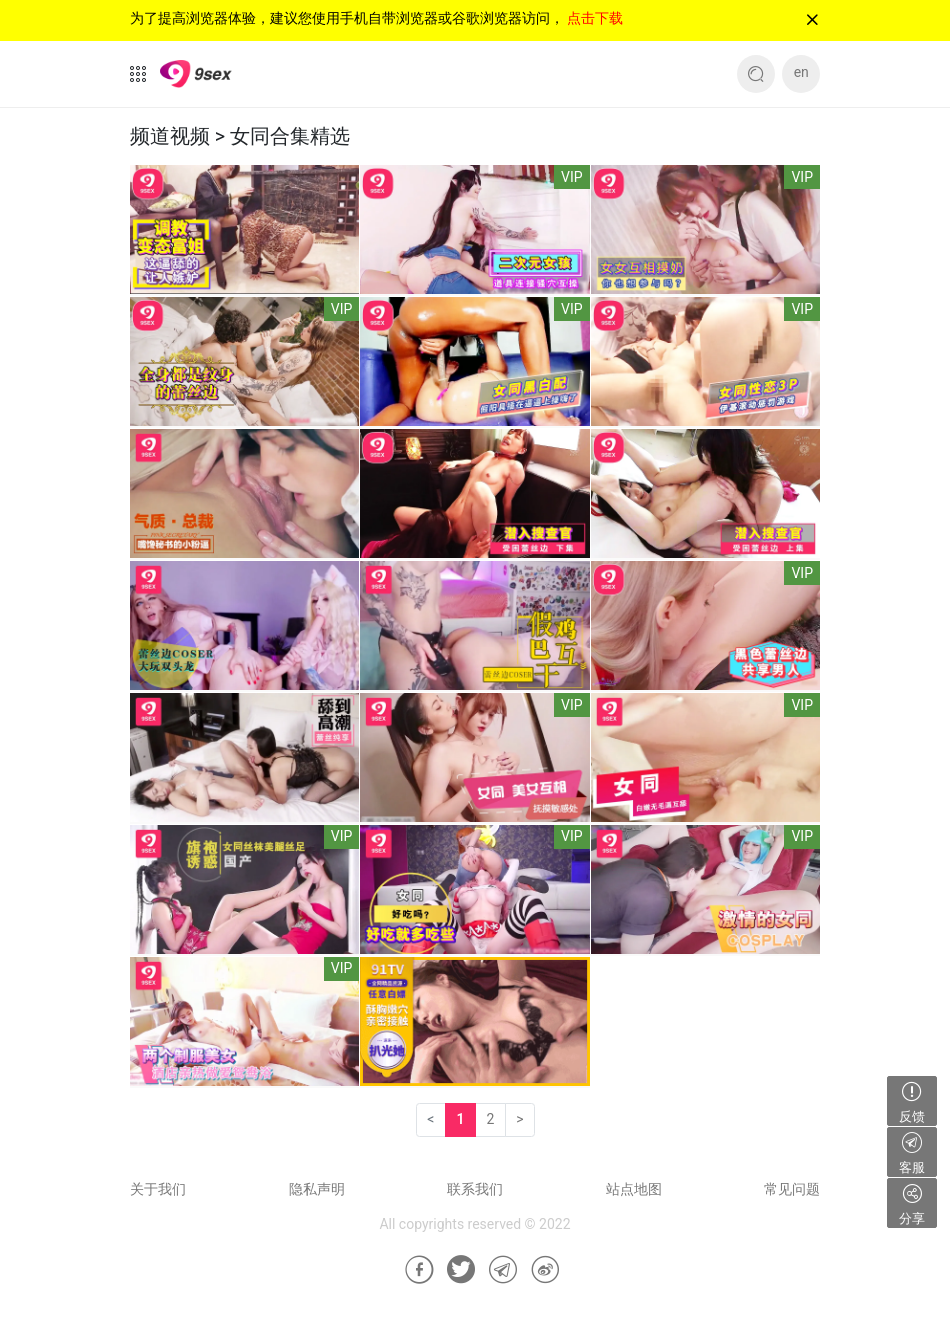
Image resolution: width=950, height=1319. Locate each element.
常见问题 (792, 1189)
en (801, 72)
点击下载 (595, 18)
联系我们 (475, 1189)
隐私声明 (317, 1189)
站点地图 (634, 1189)
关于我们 (158, 1189)
